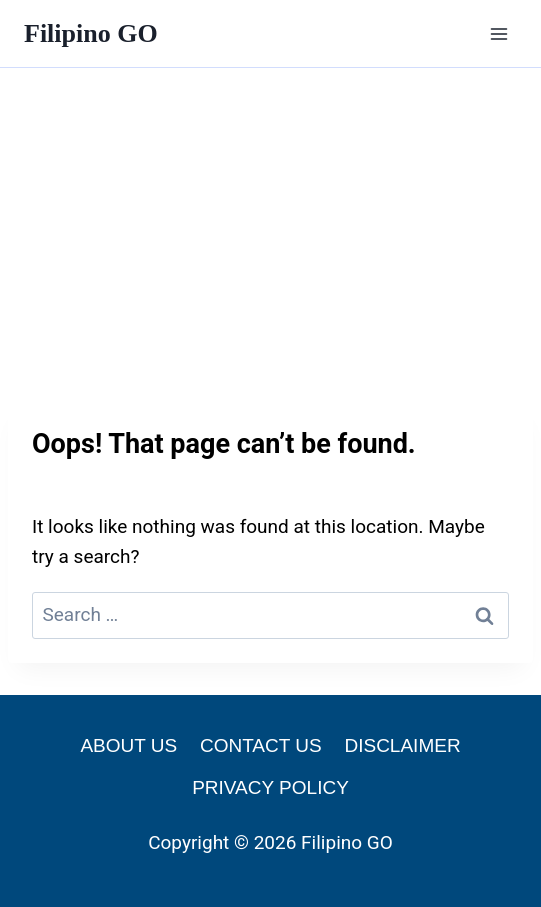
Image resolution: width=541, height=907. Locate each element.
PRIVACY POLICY (270, 787)
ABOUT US (128, 745)
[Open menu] (498, 33)
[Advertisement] (270, 218)
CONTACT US (261, 745)
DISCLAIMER (402, 745)
